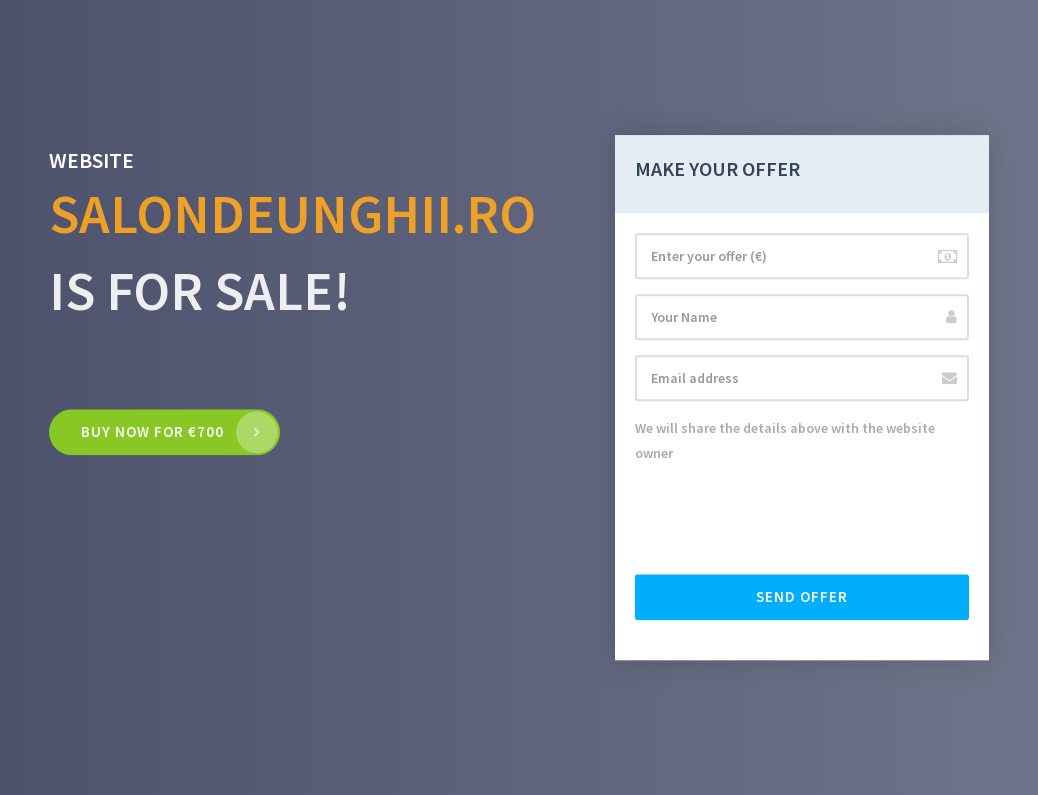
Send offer (802, 596)
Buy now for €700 (152, 432)
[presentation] (787, 520)
